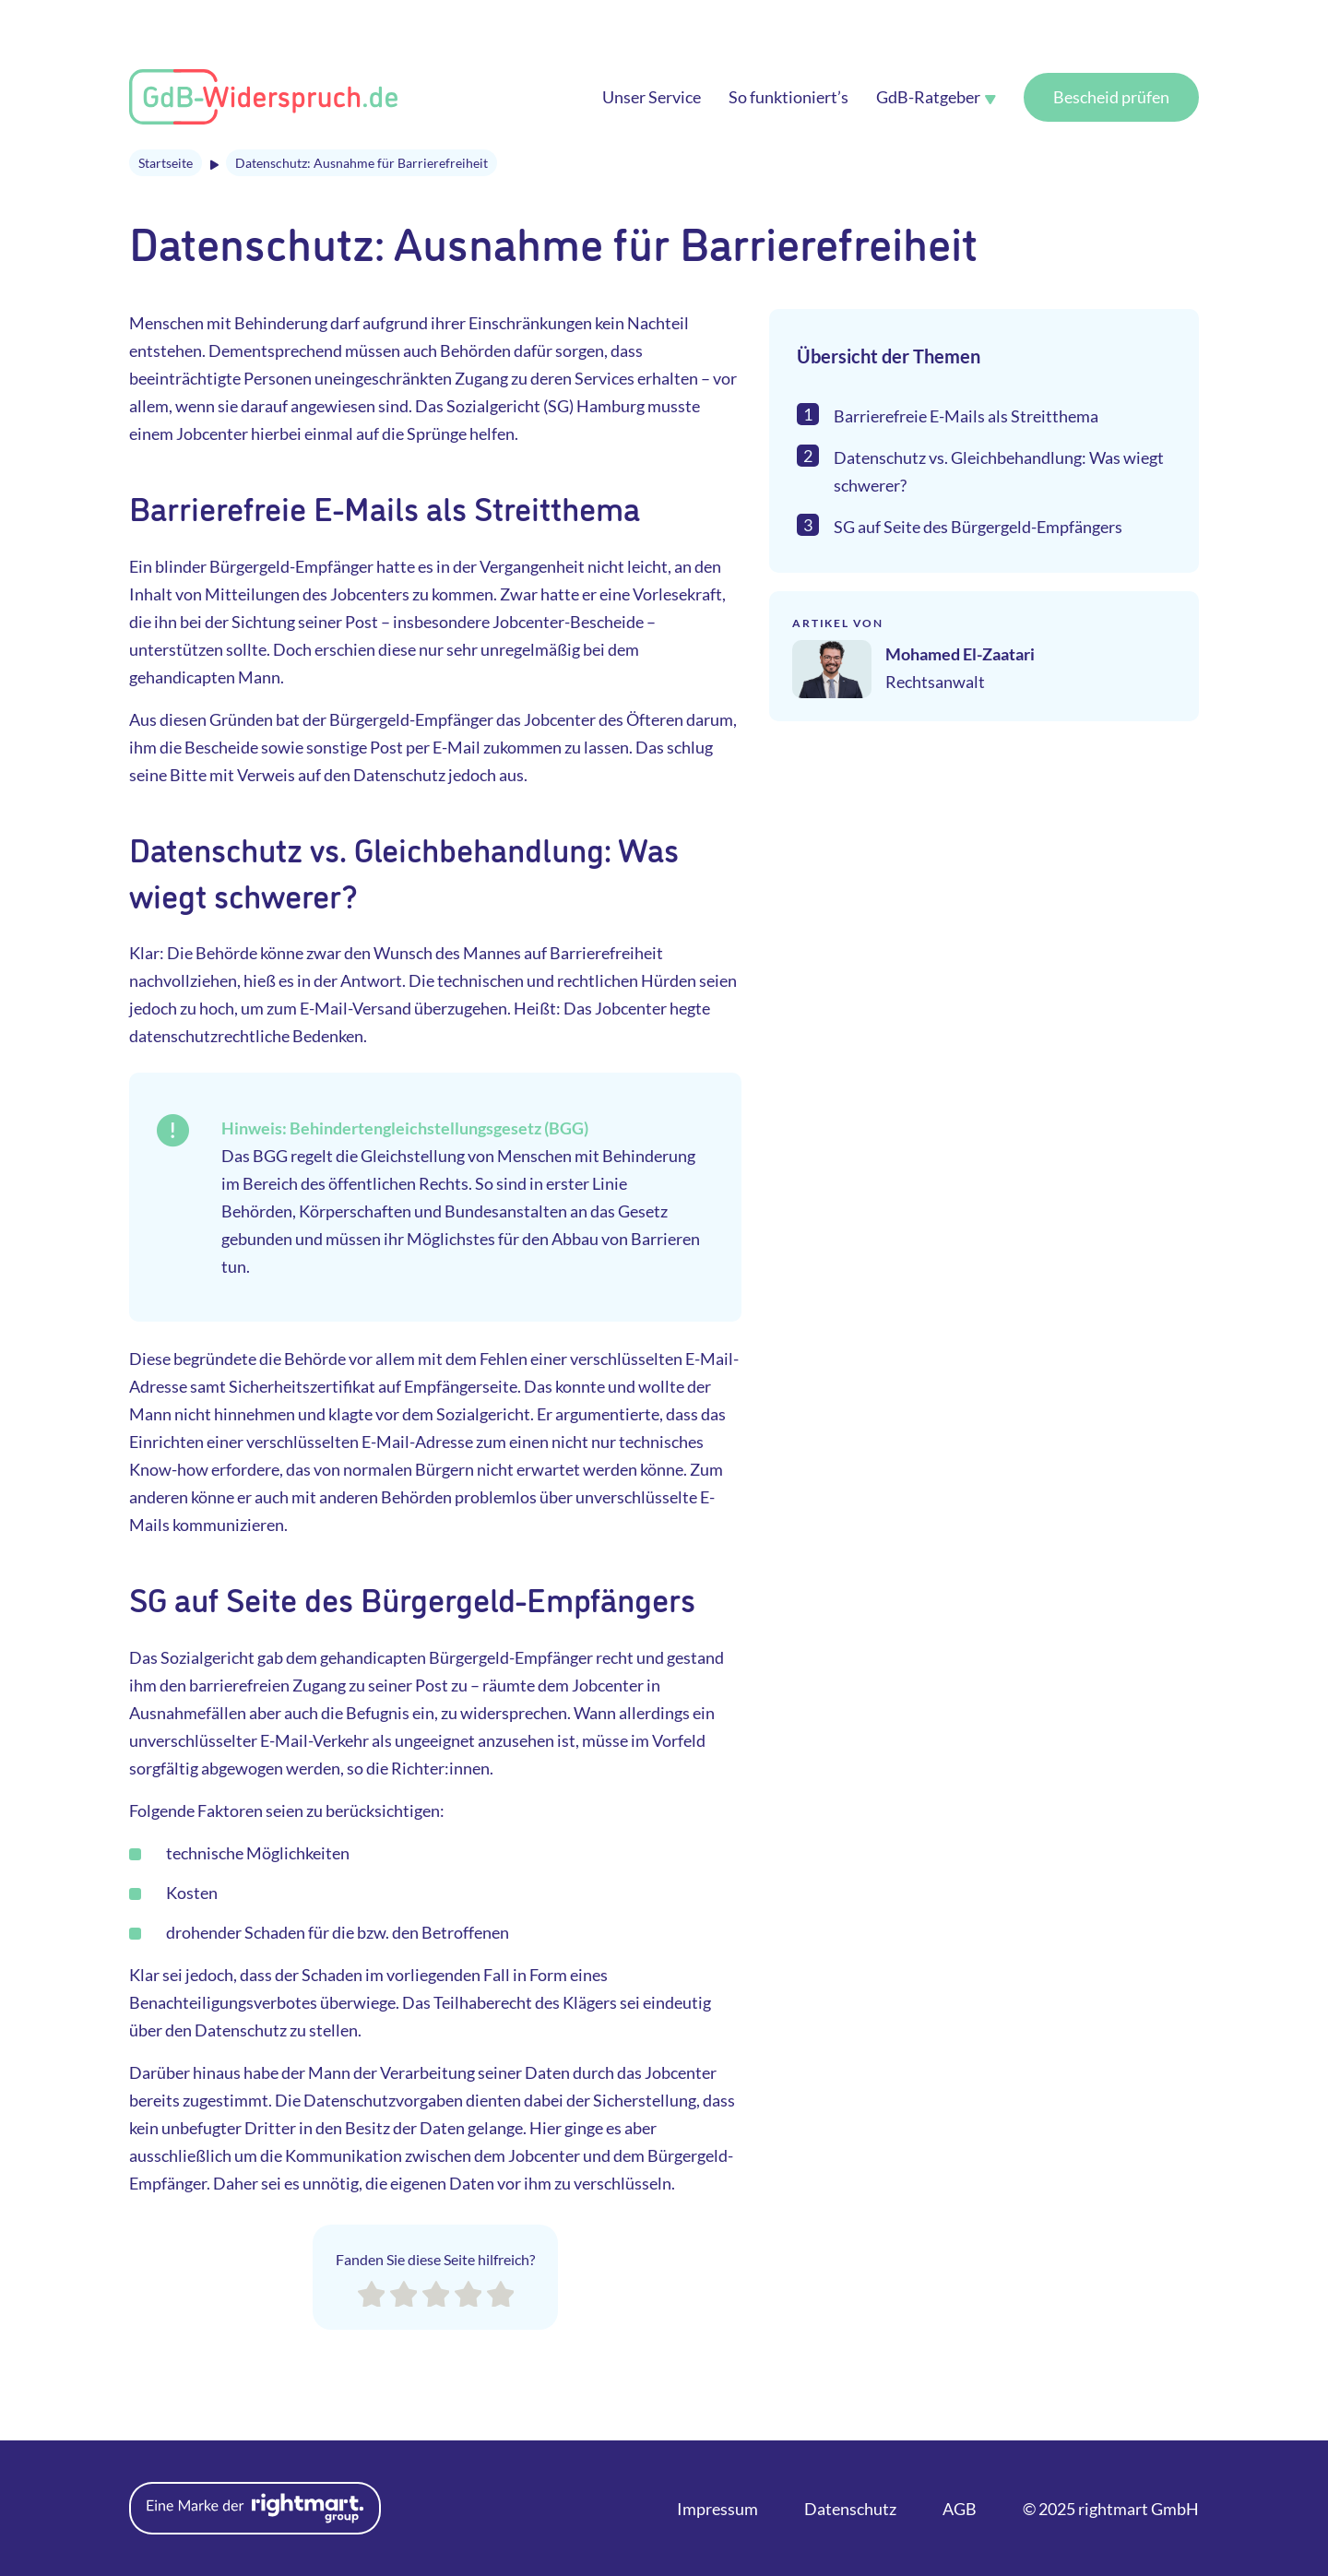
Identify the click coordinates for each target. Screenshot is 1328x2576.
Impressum (717, 2509)
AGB (960, 2509)
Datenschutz (850, 2509)
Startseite (165, 163)
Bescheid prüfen (1111, 97)
